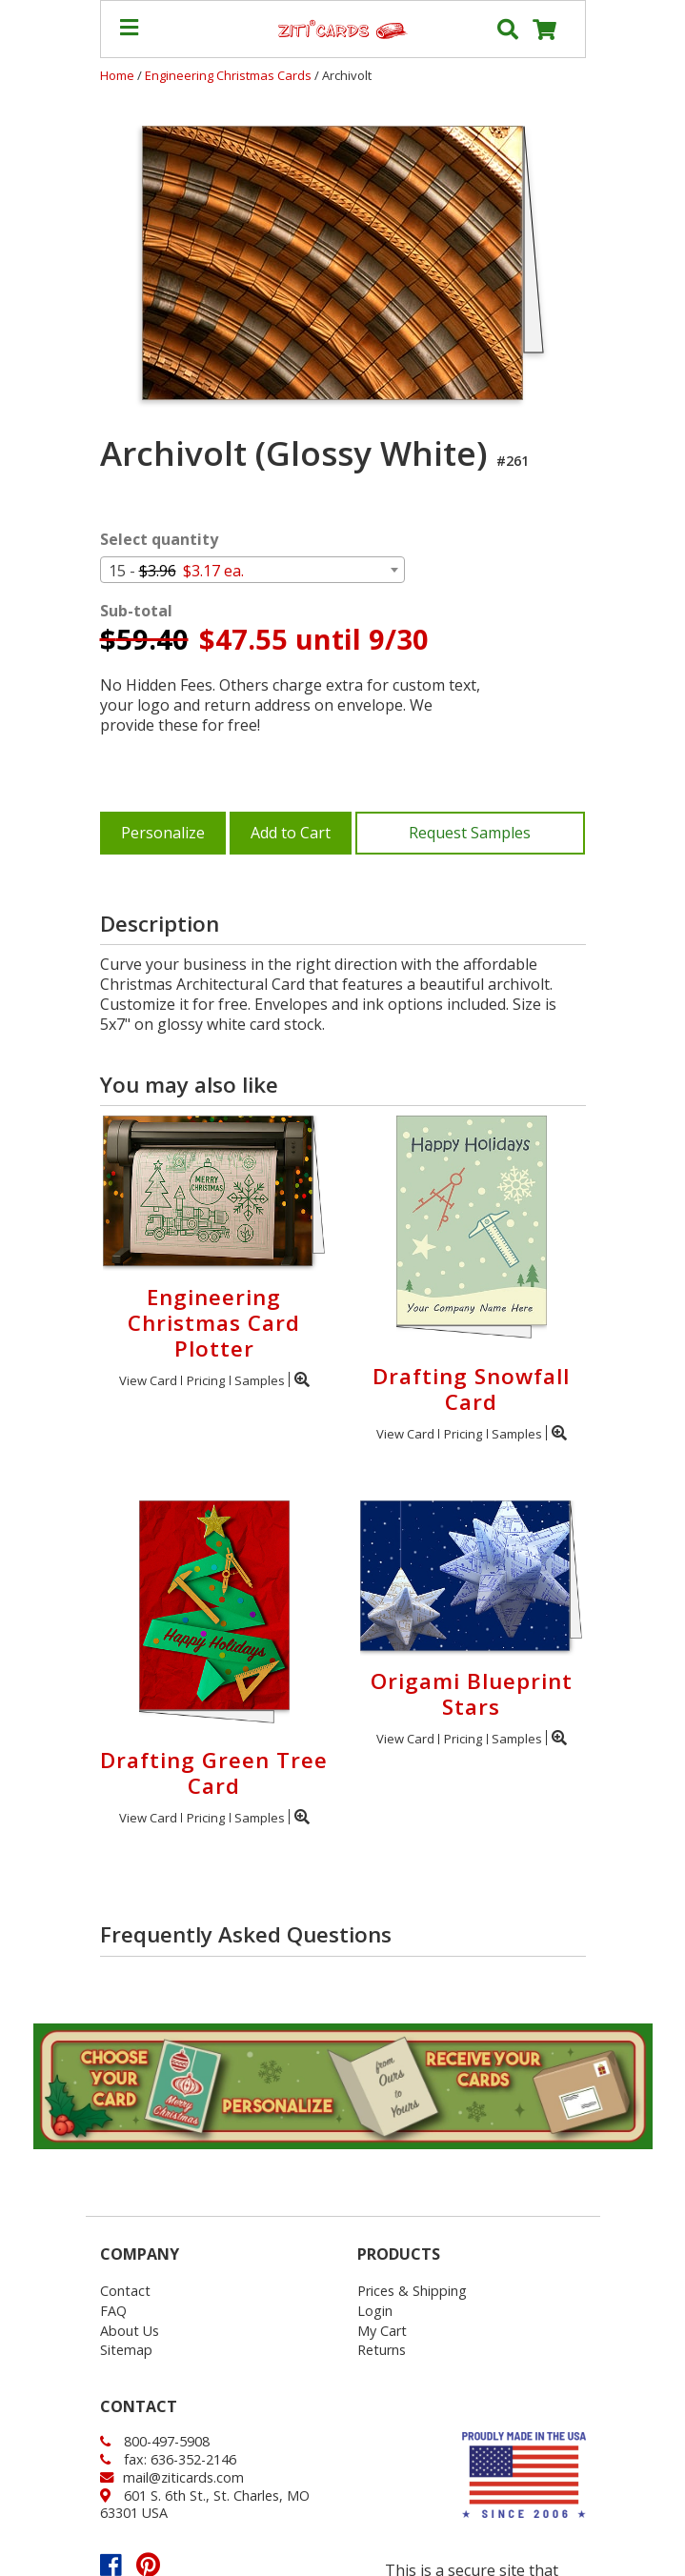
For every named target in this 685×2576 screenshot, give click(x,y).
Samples (259, 1380)
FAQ (113, 2311)
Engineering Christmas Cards (229, 75)
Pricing (206, 1380)
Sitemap (126, 2350)
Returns (381, 2350)
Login (375, 2311)
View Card (148, 1380)
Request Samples (470, 832)
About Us (129, 2331)
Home (117, 75)
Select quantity (159, 540)
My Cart (382, 2331)
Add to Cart (291, 832)
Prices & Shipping (412, 2291)
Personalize (163, 832)
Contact (125, 2291)
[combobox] (252, 569)
